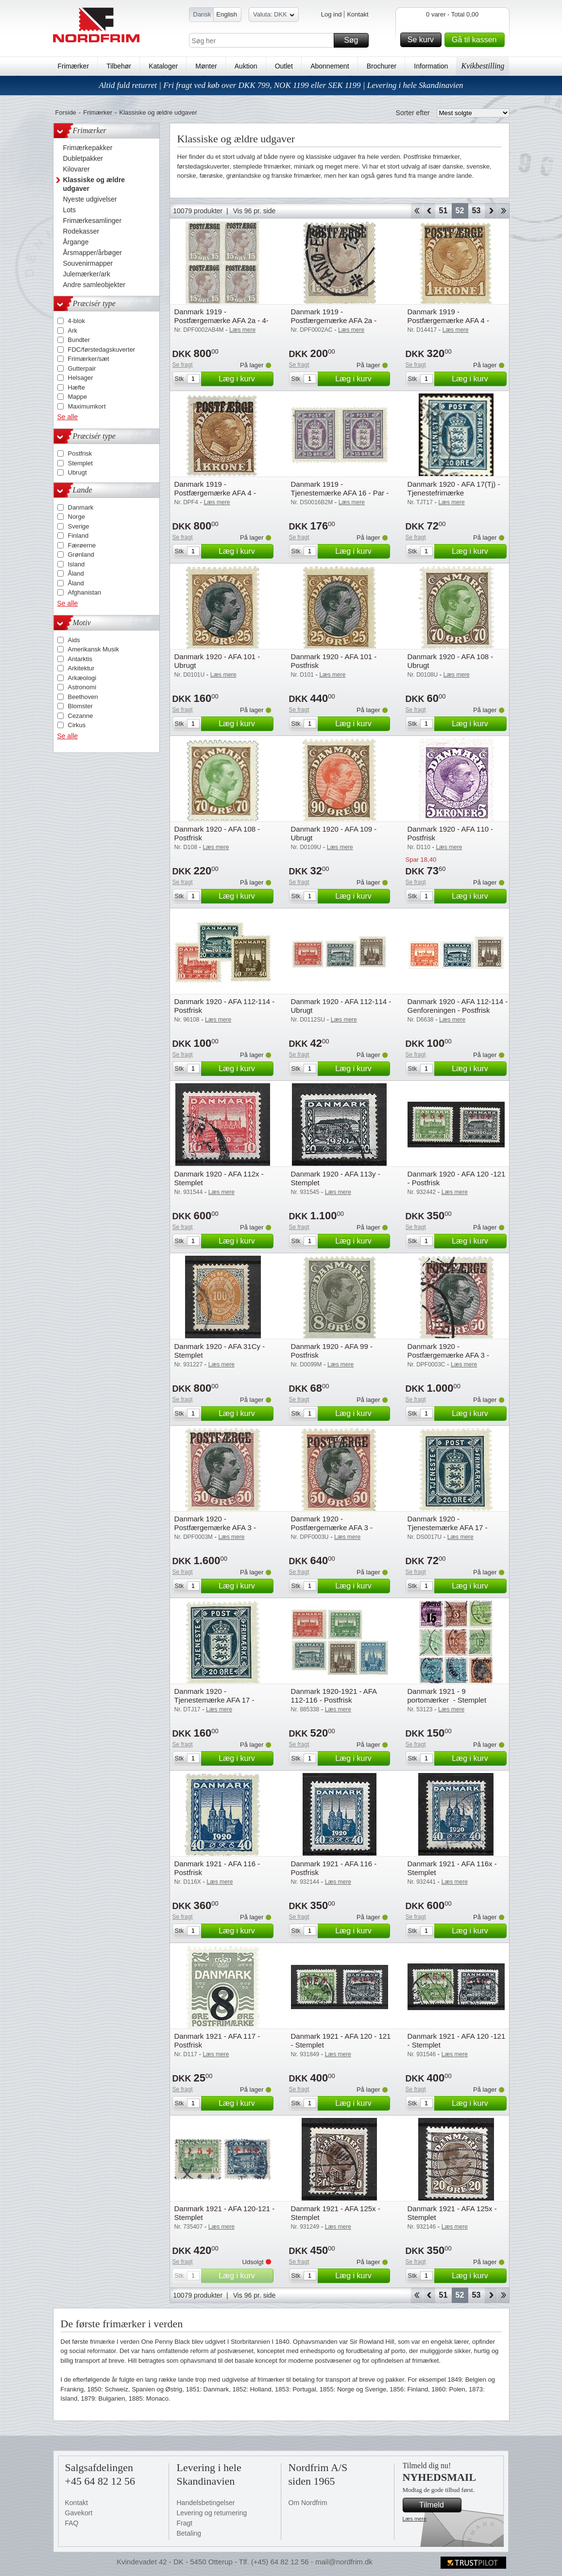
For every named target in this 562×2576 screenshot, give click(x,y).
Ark (73, 330)
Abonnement (329, 66)
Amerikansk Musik (93, 649)
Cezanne (80, 715)
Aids (74, 640)
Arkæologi (82, 678)
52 (460, 210)
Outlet (284, 66)
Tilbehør (118, 66)
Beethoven (83, 696)
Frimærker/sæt (88, 358)
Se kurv (423, 40)
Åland (76, 573)
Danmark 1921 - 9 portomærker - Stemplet (447, 1695)
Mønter (206, 66)
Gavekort (79, 2513)
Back (429, 211)
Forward (491, 211)
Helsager (80, 377)
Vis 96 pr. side (254, 211)
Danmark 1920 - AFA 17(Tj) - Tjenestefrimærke (454, 488)
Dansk (202, 14)
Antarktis (80, 659)
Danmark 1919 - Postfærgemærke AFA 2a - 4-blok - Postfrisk (221, 320)
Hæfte (76, 387)
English (226, 14)
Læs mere (415, 2519)
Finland (78, 535)
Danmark (81, 507)
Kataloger (163, 66)
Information (431, 66)
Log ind (331, 14)
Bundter (79, 339)
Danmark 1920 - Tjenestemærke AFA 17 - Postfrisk (214, 1700)
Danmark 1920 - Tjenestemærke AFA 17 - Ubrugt (448, 1527)
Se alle (67, 417)
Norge (76, 516)
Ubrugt (77, 472)
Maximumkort (87, 406)
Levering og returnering (212, 2513)
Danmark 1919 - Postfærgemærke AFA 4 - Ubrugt (448, 320)
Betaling (189, 2533)
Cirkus (77, 725)
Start (416, 211)
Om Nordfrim (308, 2503)
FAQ (72, 2523)
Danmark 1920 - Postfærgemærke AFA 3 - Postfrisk (215, 1527)
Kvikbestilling (482, 66)
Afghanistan (85, 592)
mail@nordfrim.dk (344, 2562)
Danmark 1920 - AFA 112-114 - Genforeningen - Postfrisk (458, 1005)
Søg (354, 40)
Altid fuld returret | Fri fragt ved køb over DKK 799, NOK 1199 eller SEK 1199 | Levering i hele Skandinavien (281, 85)
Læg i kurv (244, 379)
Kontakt (357, 14)
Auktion (246, 66)
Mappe (77, 396)
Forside (65, 112)
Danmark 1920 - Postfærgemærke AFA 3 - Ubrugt (332, 1527)
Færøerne (82, 545)
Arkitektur (81, 668)
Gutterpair (82, 368)
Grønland (81, 554)
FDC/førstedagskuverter (102, 349)
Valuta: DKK (273, 16)
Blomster (80, 706)
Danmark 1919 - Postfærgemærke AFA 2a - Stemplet (334, 320)
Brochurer (381, 66)
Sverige (78, 526)
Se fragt (182, 364)
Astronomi (82, 687)
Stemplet (80, 463)
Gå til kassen (476, 40)
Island (76, 564)
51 (443, 210)
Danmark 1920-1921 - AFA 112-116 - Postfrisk (334, 1695)
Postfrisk (80, 453)
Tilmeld (438, 2505)
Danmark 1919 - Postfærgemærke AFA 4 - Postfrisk (215, 493)
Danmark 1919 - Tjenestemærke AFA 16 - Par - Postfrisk (340, 493)
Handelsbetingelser (206, 2503)
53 (476, 210)
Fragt (185, 2523)
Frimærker (73, 66)
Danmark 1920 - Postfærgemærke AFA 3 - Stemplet (448, 1355)
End (503, 211)
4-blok (76, 320)
